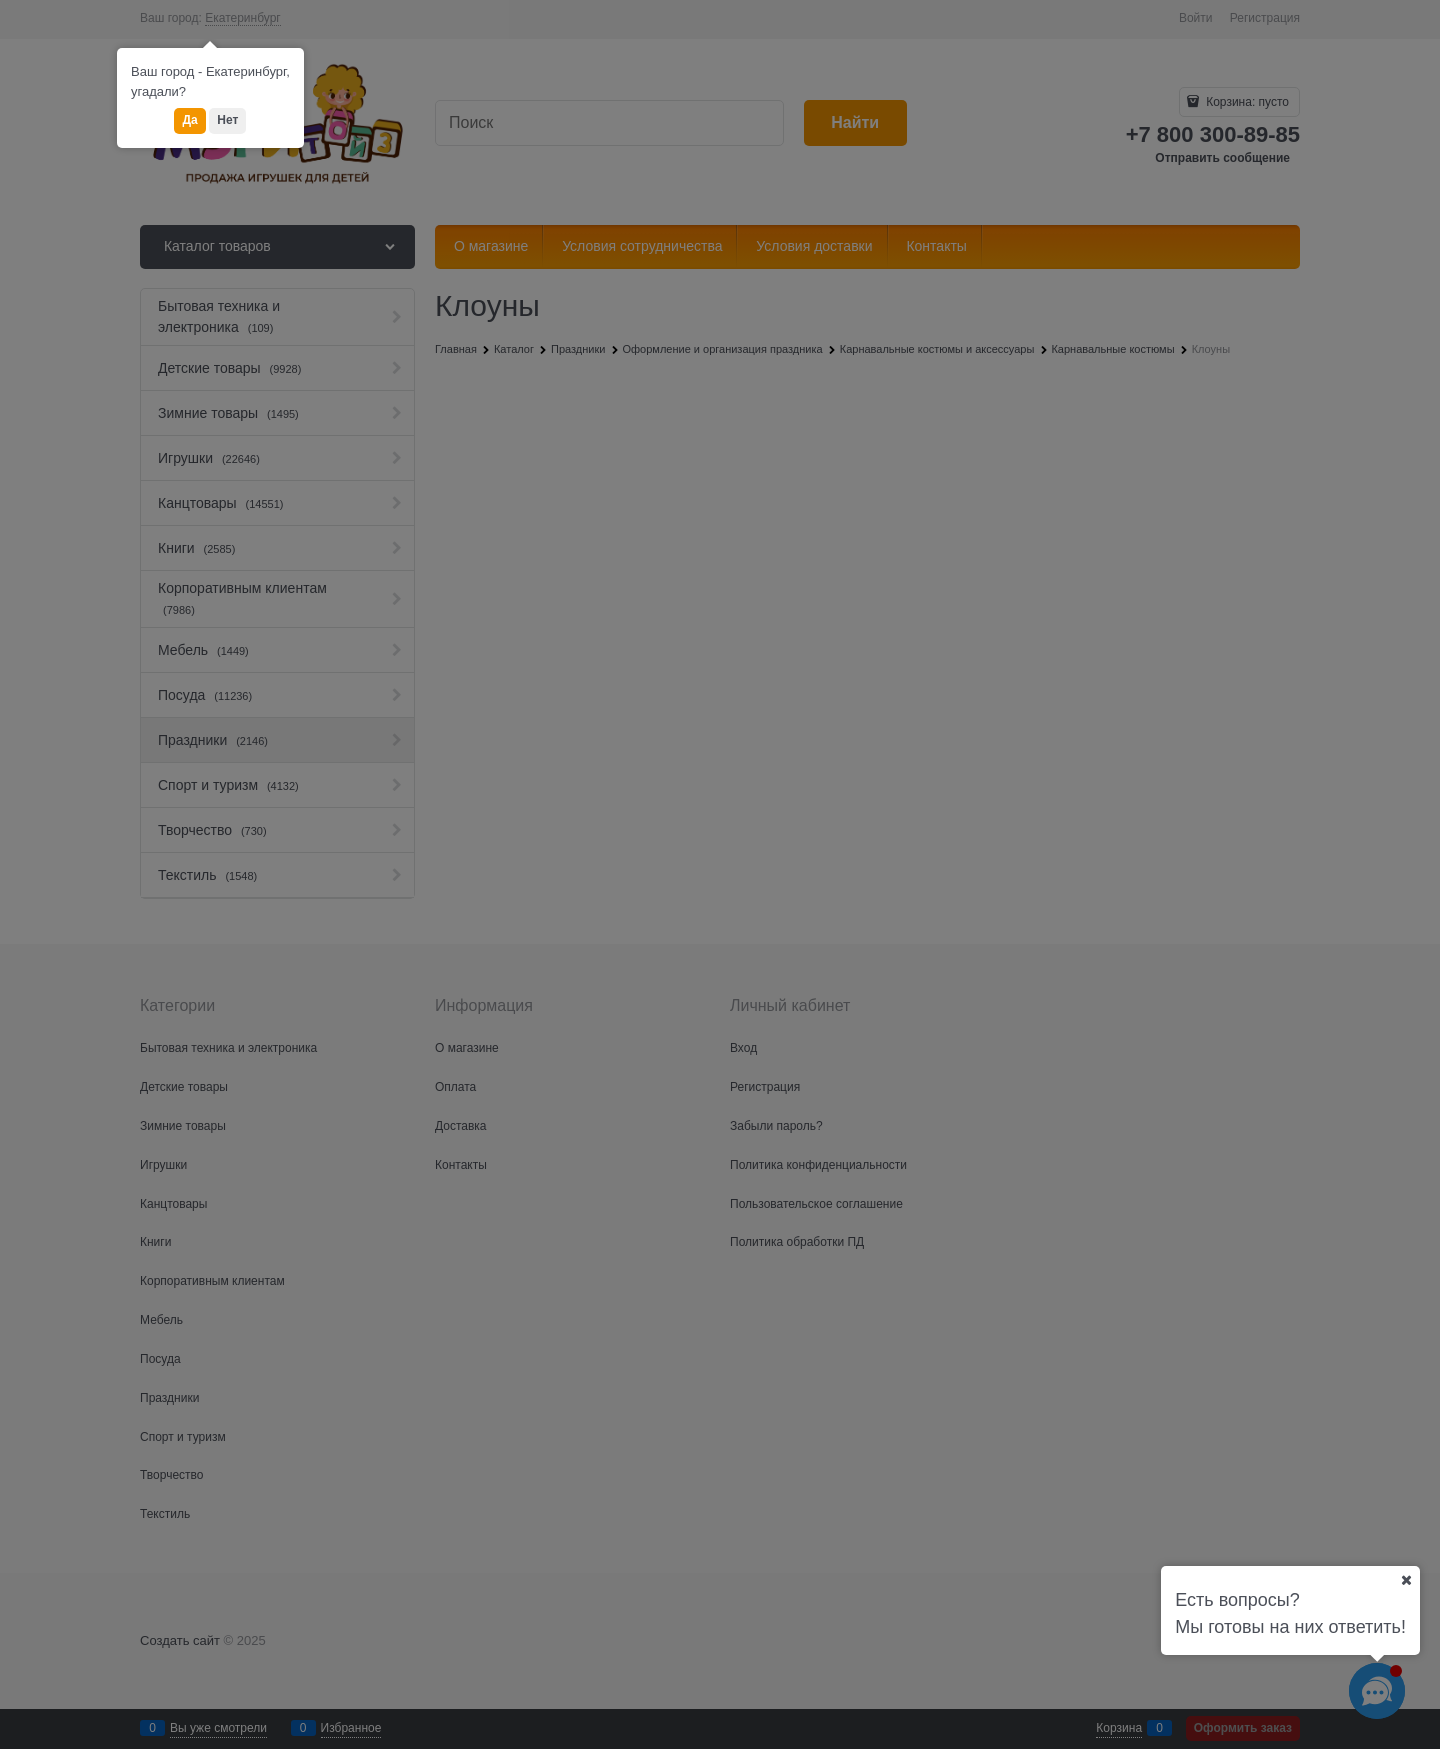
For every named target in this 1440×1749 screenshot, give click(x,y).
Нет (227, 120)
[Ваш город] (1406, 1580)
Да (189, 120)
